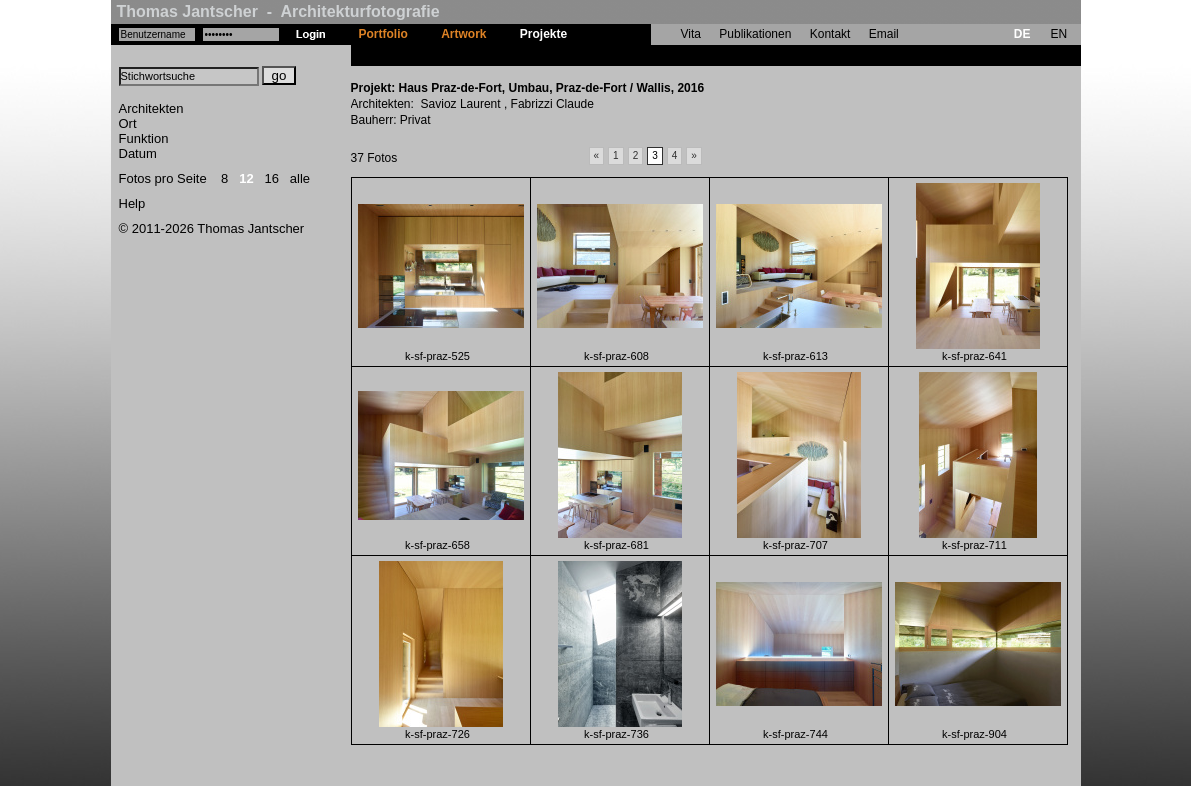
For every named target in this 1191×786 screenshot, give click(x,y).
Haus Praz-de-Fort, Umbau (659, 55)
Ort (128, 123)
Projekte (543, 34)
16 (272, 178)
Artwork (463, 34)
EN (1058, 34)
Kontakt (830, 34)
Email (884, 34)
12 (246, 178)
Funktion (144, 138)
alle (300, 178)
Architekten (151, 108)
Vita (691, 34)
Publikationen (755, 34)
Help (132, 203)
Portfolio (383, 34)
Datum (138, 153)
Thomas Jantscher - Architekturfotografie (278, 11)
